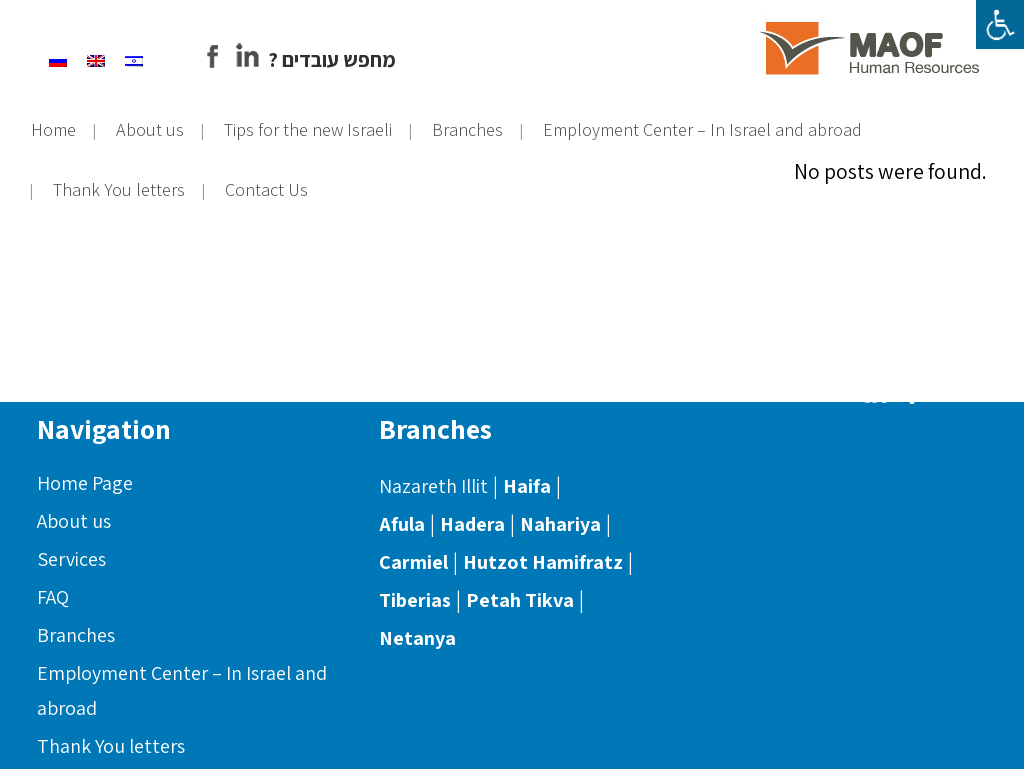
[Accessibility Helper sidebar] (1000, 24)
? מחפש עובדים (346, 59)
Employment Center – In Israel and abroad (182, 690)
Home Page (85, 483)
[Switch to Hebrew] (148, 58)
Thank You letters (111, 746)
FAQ (53, 597)
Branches (76, 635)
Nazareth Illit (433, 486)
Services (71, 559)
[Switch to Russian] (72, 58)
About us (74, 521)
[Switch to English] (110, 58)
